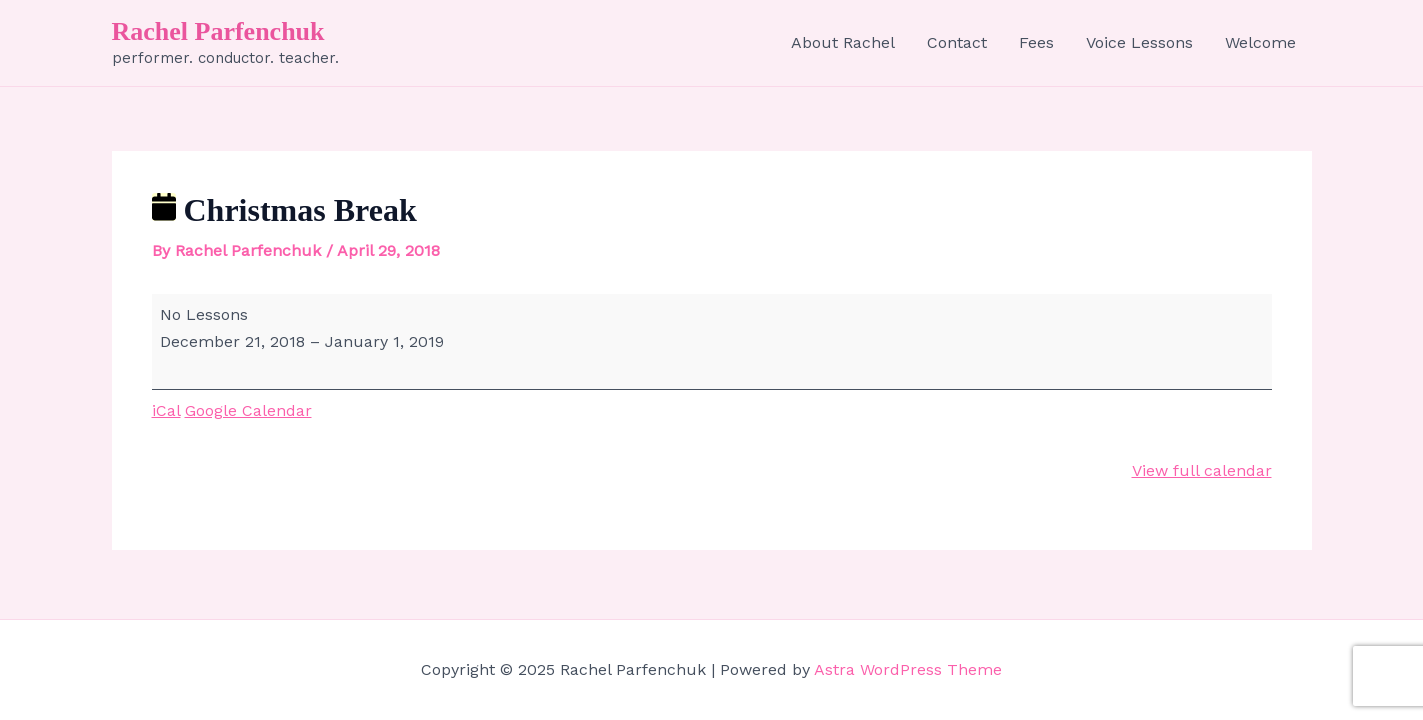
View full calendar (1202, 470)
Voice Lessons (1139, 42)
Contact (957, 42)
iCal (166, 410)
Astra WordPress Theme (908, 669)
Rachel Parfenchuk (218, 31)
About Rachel (843, 42)
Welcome (1260, 42)
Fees (1036, 42)
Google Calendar (248, 410)
